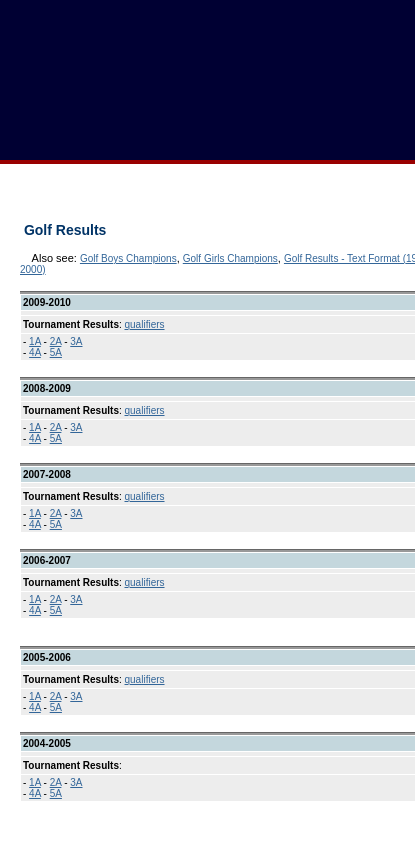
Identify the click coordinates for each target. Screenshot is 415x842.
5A (56, 352)
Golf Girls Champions (230, 258)
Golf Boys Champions (128, 258)
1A (35, 341)
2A (56, 341)
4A (35, 352)
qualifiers (145, 324)
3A (76, 341)
